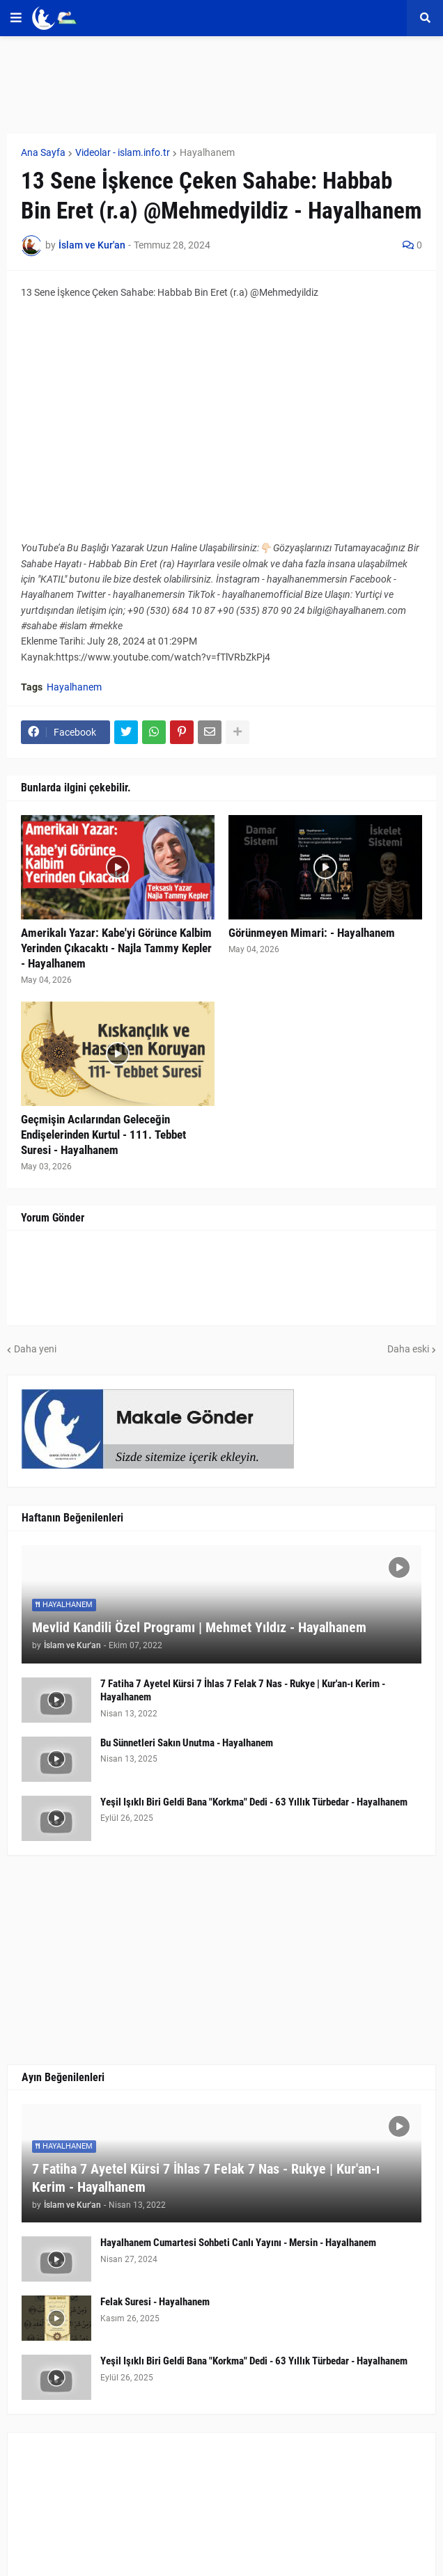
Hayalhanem (207, 152)
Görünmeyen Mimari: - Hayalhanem (311, 933)
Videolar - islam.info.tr (122, 152)
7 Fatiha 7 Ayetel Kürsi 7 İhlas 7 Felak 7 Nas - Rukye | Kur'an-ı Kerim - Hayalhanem (242, 1690)
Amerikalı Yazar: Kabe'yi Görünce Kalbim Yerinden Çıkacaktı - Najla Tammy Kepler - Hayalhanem (116, 948)
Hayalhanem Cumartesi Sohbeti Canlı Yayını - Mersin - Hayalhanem (238, 2242)
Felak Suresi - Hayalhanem (155, 2302)
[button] (16, 18)
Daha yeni (35, 1348)
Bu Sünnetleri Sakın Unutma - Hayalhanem (186, 1743)
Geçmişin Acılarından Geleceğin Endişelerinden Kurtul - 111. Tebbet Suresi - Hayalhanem (103, 1134)
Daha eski (408, 1348)
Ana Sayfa (43, 152)
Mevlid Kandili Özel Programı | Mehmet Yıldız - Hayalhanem (199, 1627)
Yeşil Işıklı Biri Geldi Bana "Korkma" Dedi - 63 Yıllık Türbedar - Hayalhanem (253, 1802)
